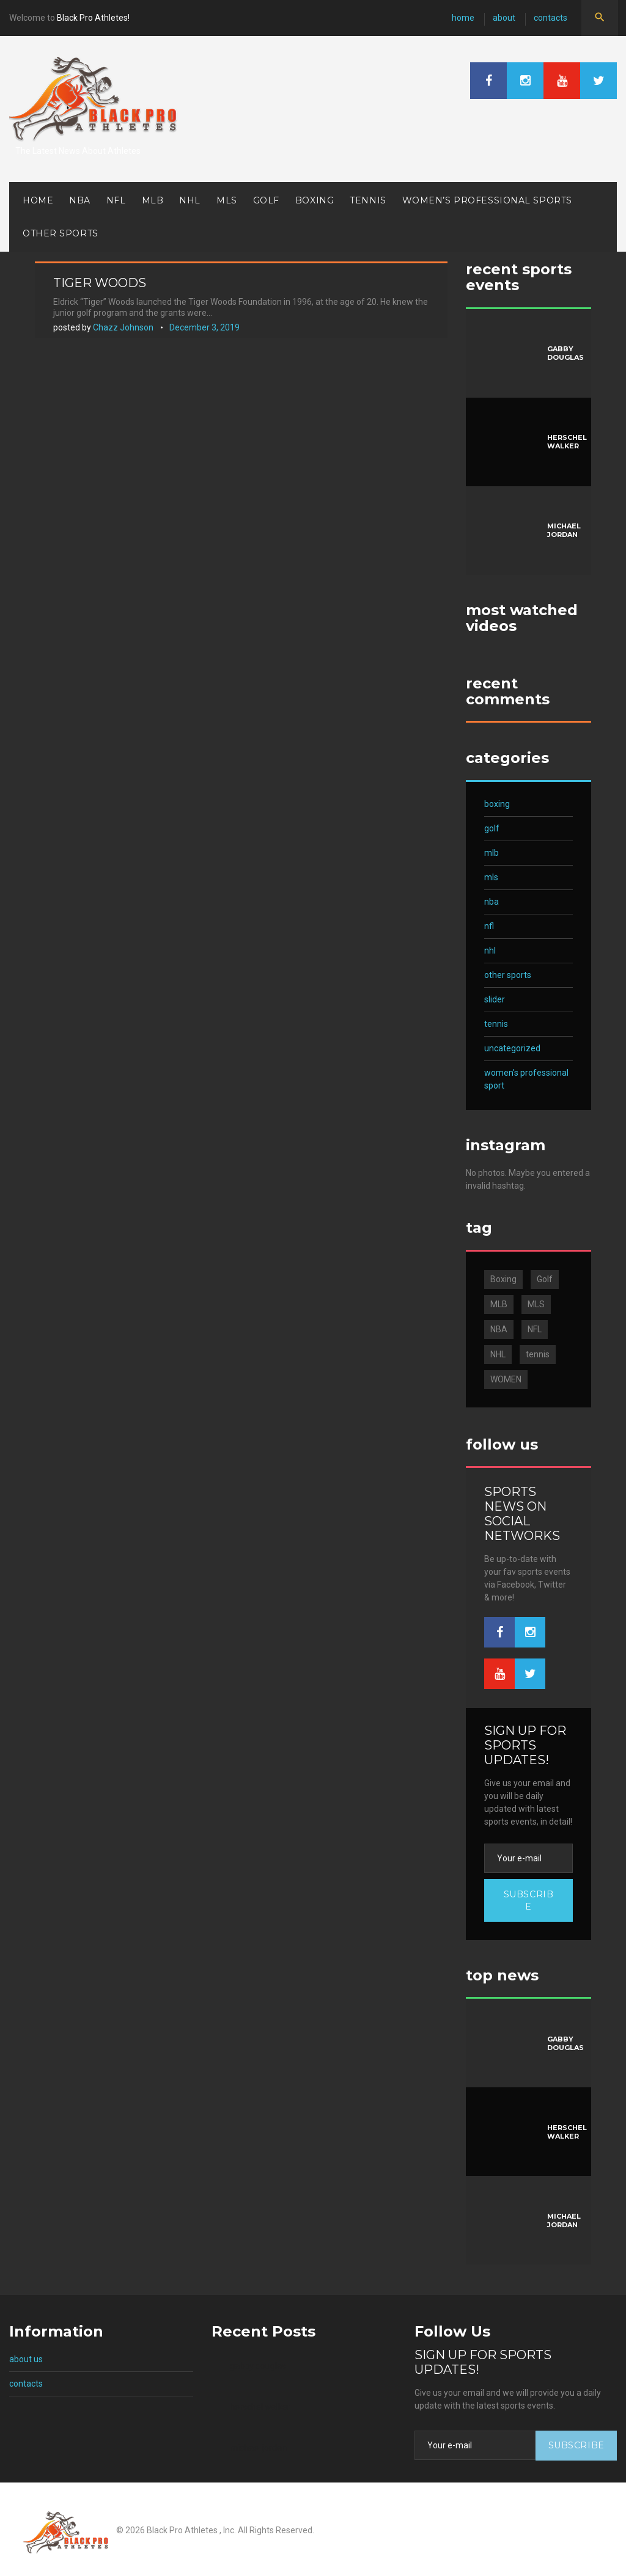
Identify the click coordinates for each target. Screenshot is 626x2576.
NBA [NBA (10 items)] (498, 1329)
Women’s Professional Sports (487, 200)
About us (26, 2359)
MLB (153, 200)
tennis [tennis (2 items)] (538, 1354)
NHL (190, 200)
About (504, 18)
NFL (116, 200)
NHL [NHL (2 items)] (498, 1354)
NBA (79, 200)
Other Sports (60, 233)
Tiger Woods (99, 282)
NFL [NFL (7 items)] (535, 1329)
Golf (266, 200)
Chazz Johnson (123, 327)
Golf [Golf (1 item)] (545, 1279)
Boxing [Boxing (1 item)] (503, 1279)
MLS (226, 200)
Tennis (368, 200)
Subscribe (528, 1900)
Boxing (314, 200)
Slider (494, 999)
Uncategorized (512, 1048)
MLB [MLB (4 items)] (498, 1304)
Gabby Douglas (565, 353)
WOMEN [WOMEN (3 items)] (505, 1379)
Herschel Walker (567, 441)
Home (463, 18)
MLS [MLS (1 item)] (536, 1304)
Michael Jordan (564, 530)
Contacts (550, 18)
